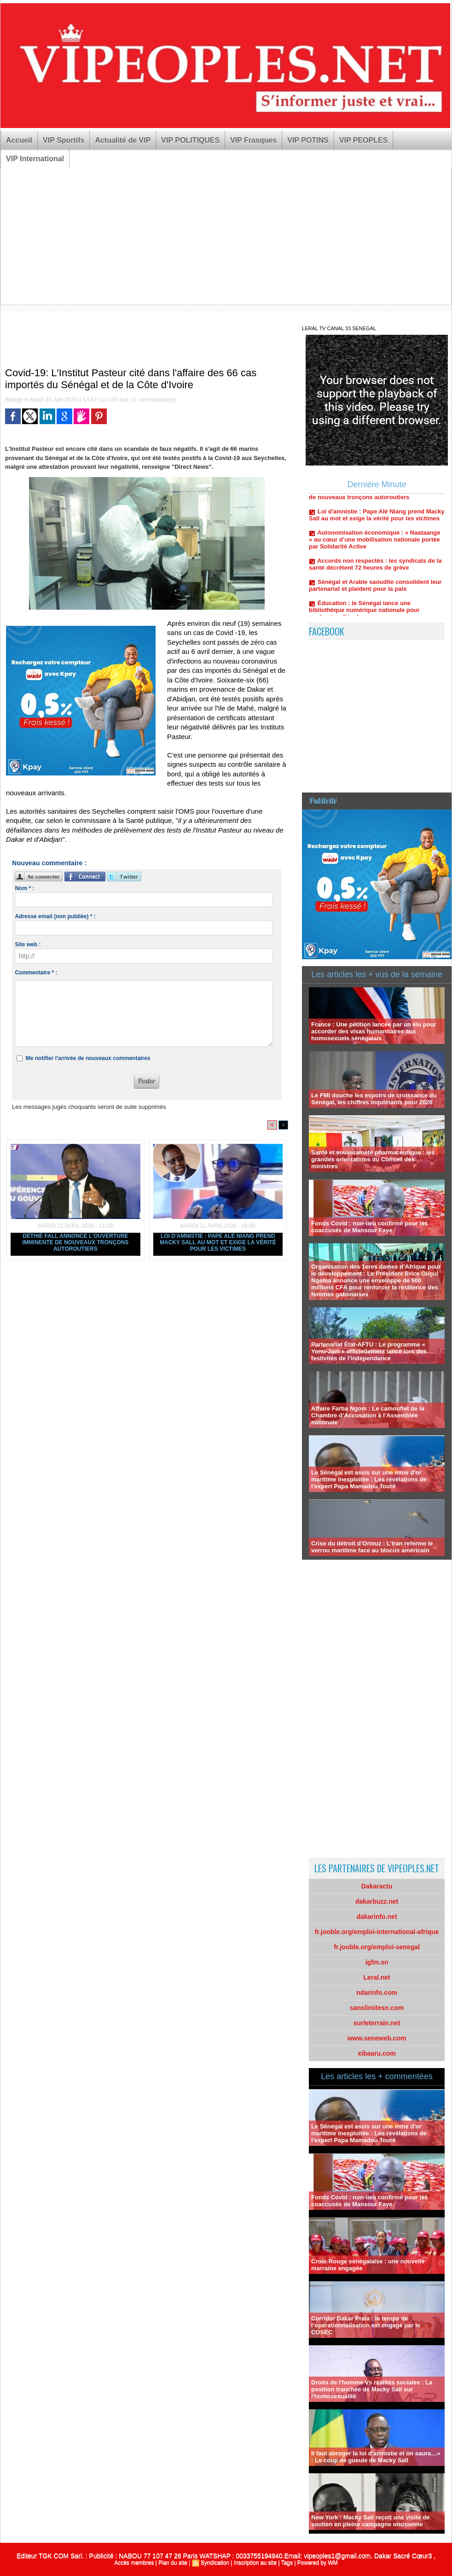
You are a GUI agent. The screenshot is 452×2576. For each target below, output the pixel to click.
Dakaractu (377, 1886)
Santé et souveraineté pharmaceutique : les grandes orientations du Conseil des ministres (373, 1159)
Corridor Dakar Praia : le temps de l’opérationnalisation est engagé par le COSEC (365, 2325)
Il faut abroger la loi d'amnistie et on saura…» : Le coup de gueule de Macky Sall (375, 2457)
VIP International (35, 159)
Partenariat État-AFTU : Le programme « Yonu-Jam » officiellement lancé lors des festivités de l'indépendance (368, 1351)
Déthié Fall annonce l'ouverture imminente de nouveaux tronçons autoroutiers (76, 1242)
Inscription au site (255, 2562)
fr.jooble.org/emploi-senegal (377, 1947)
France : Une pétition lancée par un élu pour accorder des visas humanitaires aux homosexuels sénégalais (373, 1031)
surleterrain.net (376, 2023)
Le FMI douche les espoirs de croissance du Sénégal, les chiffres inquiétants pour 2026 (373, 1099)
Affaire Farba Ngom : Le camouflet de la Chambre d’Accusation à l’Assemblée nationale (367, 1415)
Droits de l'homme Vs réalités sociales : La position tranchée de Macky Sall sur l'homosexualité (371, 2389)
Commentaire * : (36, 972)
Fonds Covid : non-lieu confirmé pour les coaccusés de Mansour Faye (369, 1227)
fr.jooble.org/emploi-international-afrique (377, 1931)
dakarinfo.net (377, 1916)
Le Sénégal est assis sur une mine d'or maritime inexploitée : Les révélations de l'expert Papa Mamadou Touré (369, 1479)
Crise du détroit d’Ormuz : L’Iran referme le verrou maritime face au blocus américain (372, 1547)
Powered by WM (317, 2562)
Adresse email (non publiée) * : (55, 916)
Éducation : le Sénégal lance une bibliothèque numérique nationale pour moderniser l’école (364, 614)
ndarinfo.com (376, 1992)
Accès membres (134, 2562)
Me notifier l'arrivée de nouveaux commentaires (88, 1058)
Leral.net (376, 1977)
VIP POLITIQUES (190, 140)
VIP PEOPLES (363, 140)
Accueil (19, 140)
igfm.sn (376, 1962)
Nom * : (24, 888)
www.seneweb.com (377, 2038)
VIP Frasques (253, 140)
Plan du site (172, 2562)
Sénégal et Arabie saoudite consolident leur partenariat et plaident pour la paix (375, 590)
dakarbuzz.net (376, 1901)
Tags (287, 2562)
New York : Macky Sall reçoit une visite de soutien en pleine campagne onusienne (370, 2521)
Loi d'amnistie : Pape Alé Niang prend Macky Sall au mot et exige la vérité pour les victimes (218, 1242)
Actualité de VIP (123, 140)
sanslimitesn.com (377, 2007)
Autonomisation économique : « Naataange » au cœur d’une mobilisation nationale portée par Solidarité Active (374, 544)
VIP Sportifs (63, 140)
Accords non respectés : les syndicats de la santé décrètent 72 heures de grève (375, 569)
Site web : (28, 944)
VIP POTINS (308, 140)
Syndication (215, 2562)
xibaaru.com (376, 2053)
